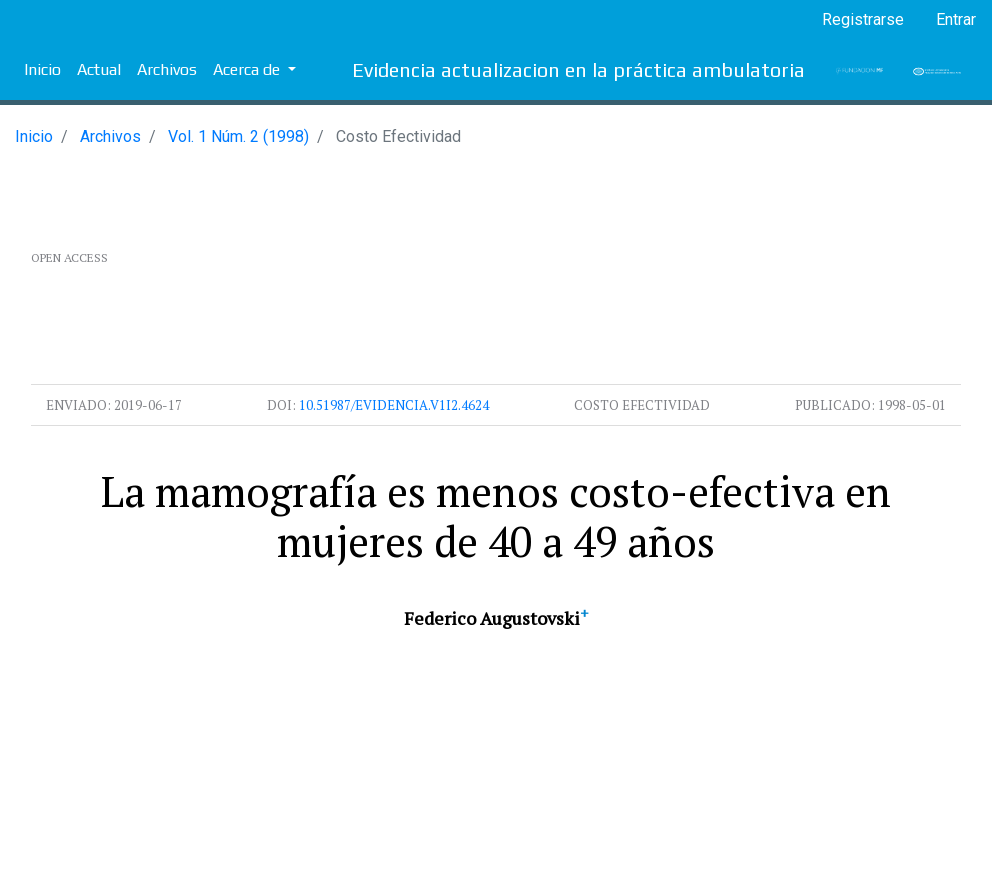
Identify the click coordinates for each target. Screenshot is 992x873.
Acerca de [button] (248, 69)
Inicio (42, 69)
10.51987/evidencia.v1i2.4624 (394, 405)
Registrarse (863, 19)
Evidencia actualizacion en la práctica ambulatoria (578, 69)
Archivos (167, 69)
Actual (99, 69)
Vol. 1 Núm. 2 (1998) (238, 136)
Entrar (956, 19)
